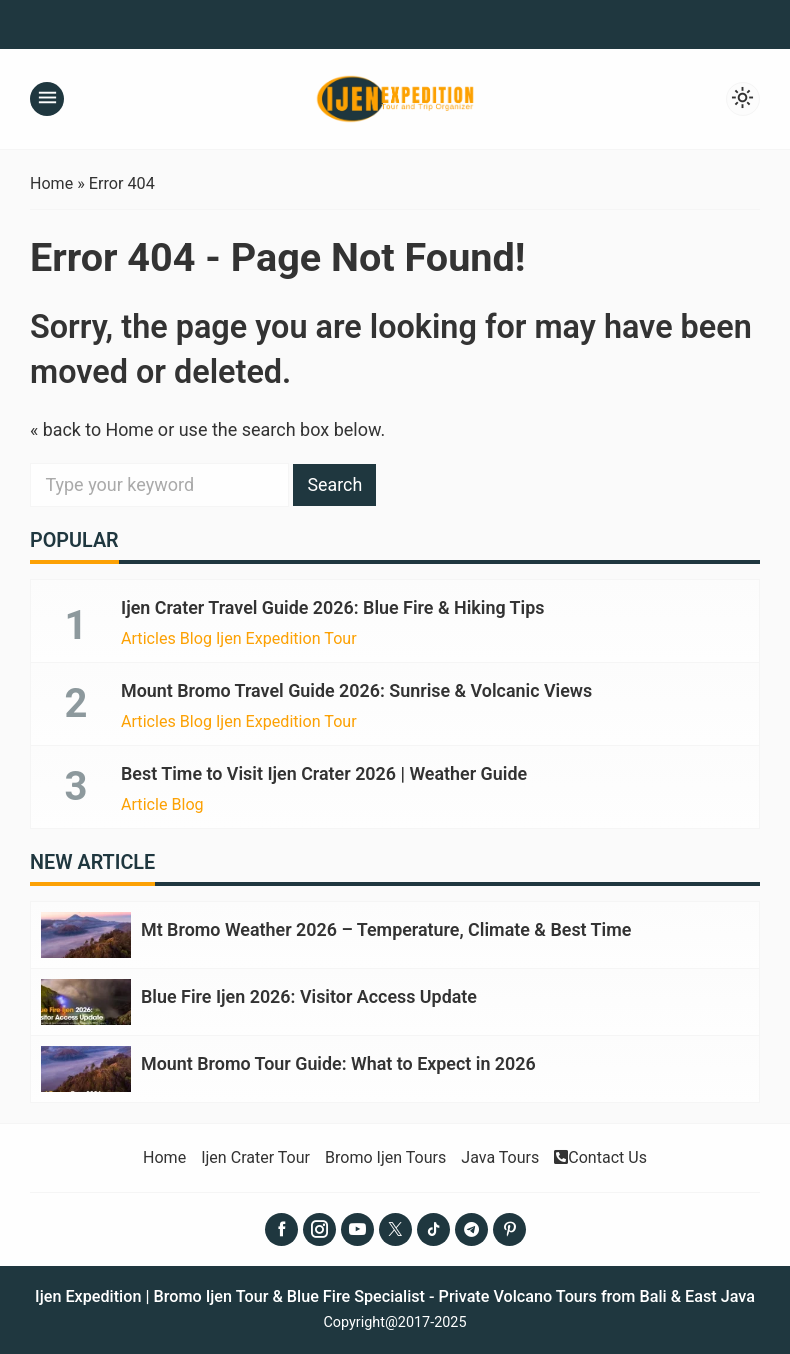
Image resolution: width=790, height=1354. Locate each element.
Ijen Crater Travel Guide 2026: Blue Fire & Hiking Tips (334, 607)
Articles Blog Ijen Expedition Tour (239, 638)
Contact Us (602, 1152)
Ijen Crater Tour (255, 1152)
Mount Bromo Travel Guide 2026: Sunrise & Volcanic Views (358, 689)
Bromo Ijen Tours (385, 1152)
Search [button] (335, 484)
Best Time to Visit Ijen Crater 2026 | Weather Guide (325, 772)
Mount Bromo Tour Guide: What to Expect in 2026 (339, 1059)
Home (163, 1152)
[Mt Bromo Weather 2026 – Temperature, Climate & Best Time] (86, 932)
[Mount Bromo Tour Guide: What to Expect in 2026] (86, 1064)
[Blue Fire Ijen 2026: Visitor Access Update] (86, 998)
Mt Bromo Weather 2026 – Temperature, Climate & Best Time (387, 927)
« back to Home (92, 429)
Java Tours (501, 1152)
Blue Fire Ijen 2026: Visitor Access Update (310, 993)
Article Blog (162, 803)
